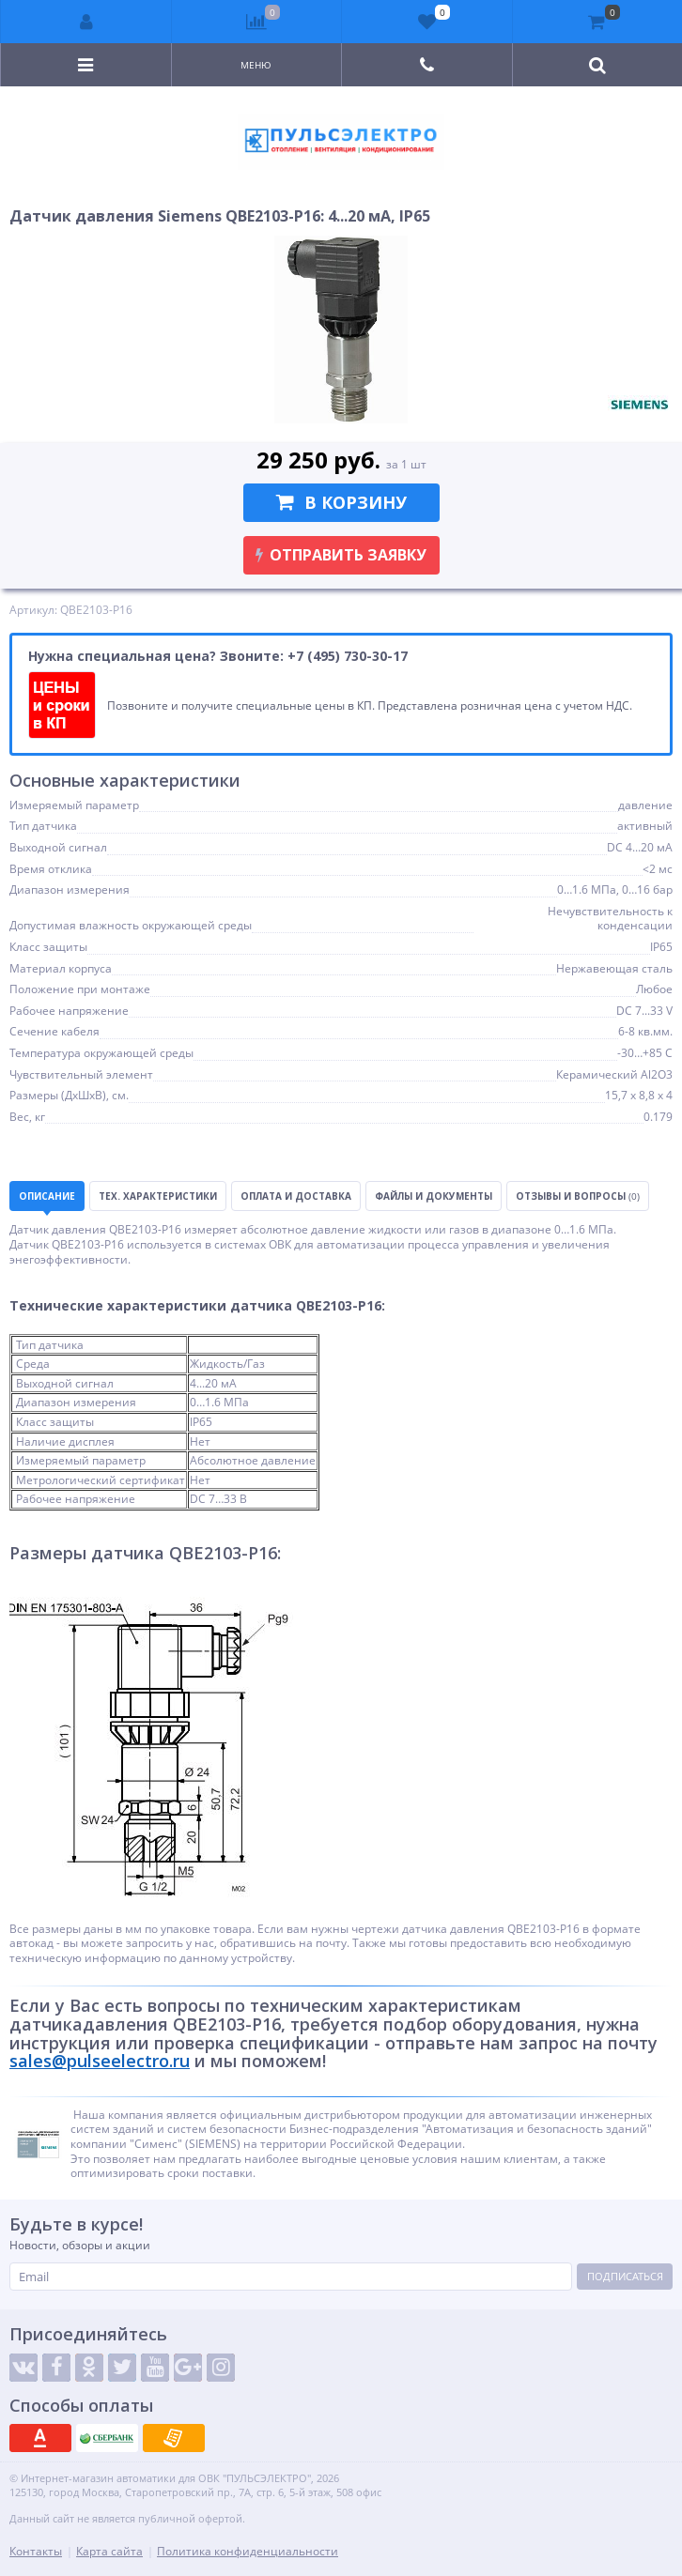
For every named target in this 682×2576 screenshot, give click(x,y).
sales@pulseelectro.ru (99, 2060)
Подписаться (625, 2276)
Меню (255, 64)
